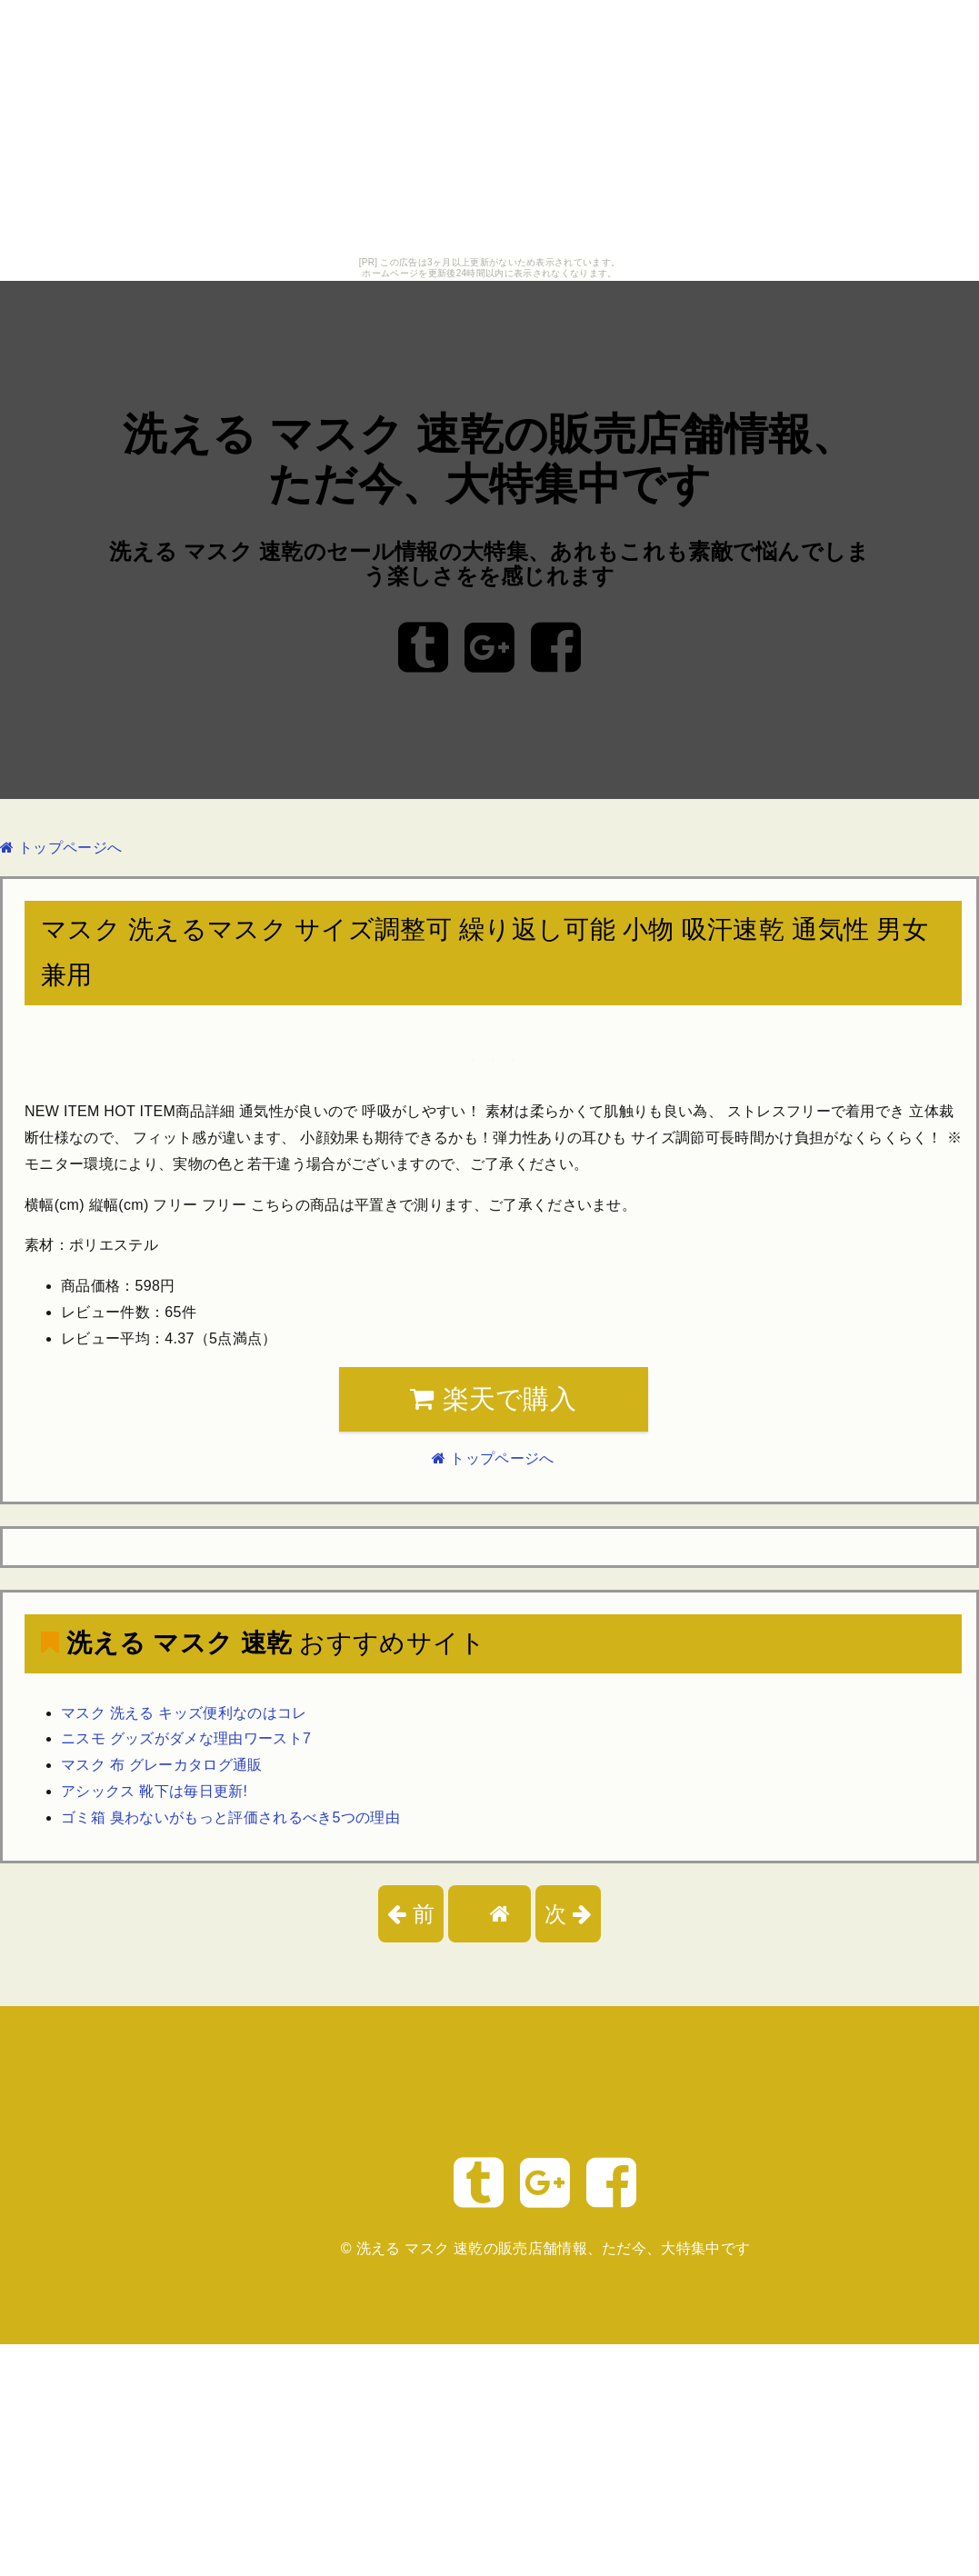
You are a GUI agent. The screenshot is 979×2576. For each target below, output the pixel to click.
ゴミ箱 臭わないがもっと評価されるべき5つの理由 (230, 1817)
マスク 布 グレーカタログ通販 (162, 1764)
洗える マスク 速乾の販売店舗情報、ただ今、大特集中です (553, 2248)
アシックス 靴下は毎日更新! (154, 1791)
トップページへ (61, 847)
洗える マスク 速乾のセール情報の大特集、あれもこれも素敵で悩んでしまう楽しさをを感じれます (489, 564)
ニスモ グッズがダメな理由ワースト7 (186, 1738)
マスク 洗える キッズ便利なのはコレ (184, 1713)
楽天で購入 (493, 1398)
